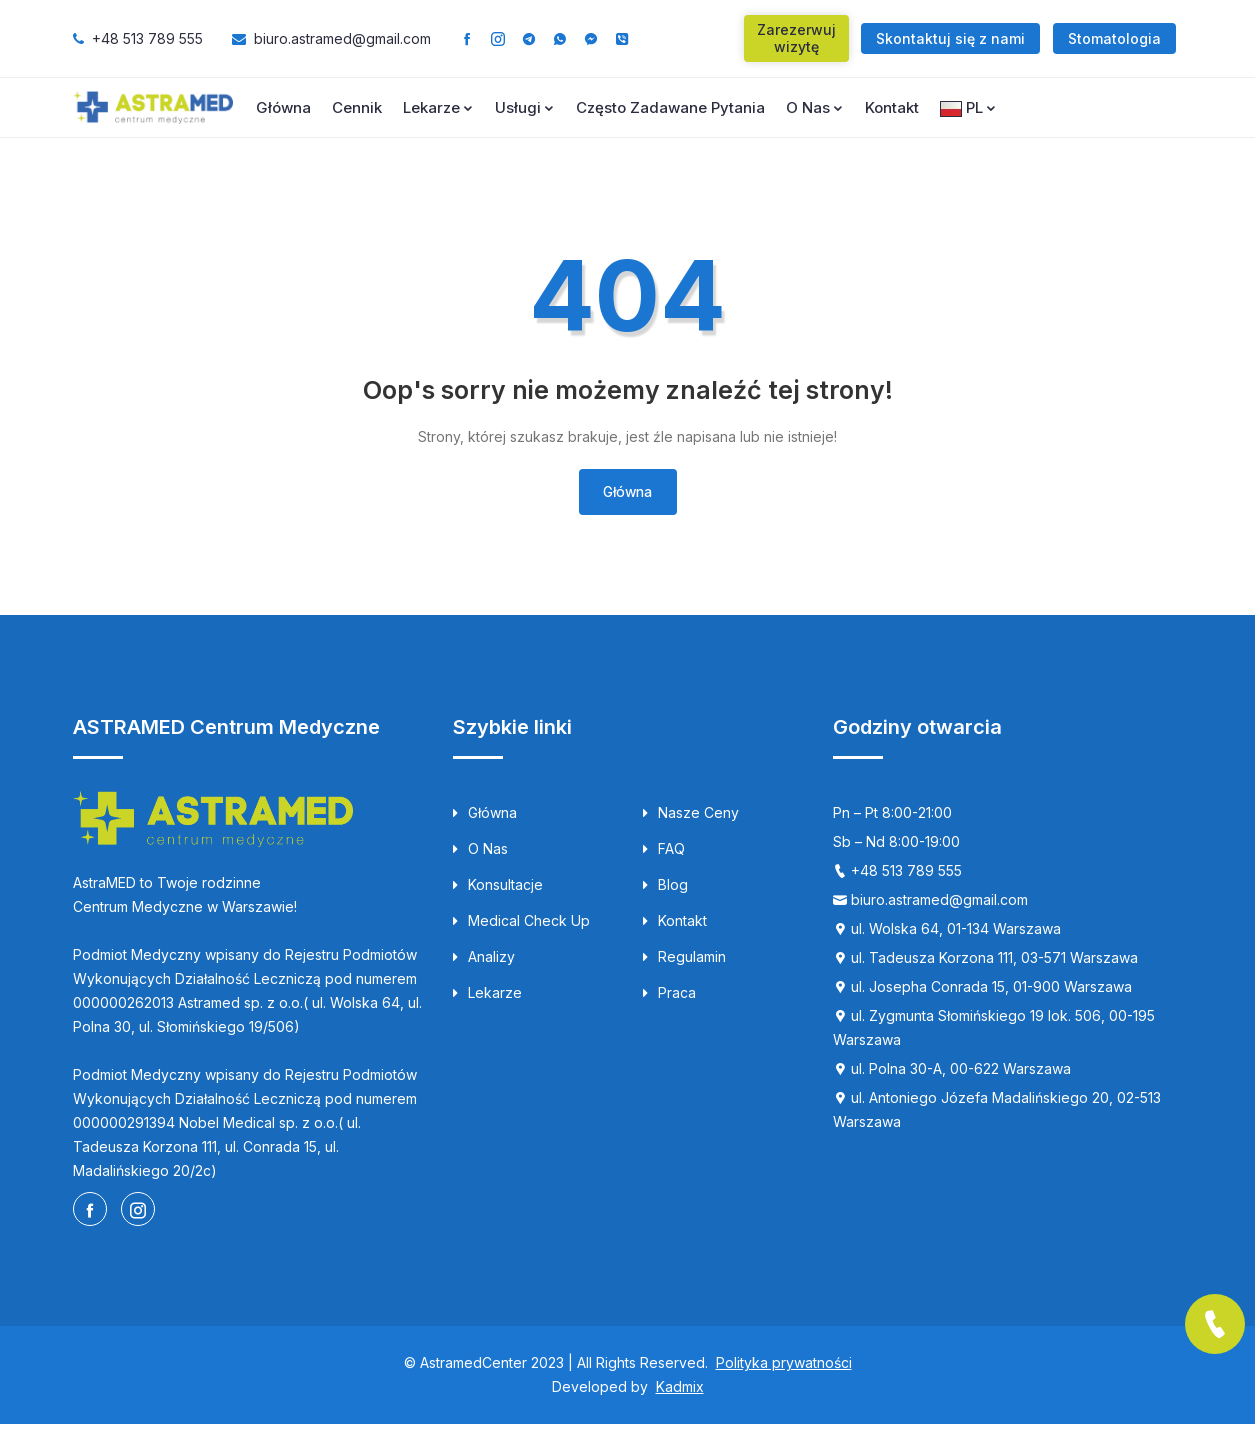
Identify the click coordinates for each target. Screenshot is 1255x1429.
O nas (815, 107)
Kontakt (892, 107)
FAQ (664, 853)
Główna (283, 107)
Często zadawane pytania (670, 107)
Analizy (484, 961)
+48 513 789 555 (147, 38)
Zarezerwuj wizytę (796, 38)
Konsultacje (498, 889)
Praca (669, 997)
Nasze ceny (691, 817)
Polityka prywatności (784, 1367)
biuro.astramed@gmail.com (342, 38)
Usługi (525, 107)
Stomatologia (1114, 38)
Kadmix (680, 1391)
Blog (665, 889)
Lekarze (438, 107)
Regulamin (684, 961)
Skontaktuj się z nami (950, 38)
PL (968, 107)
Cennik (357, 107)
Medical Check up (521, 925)
